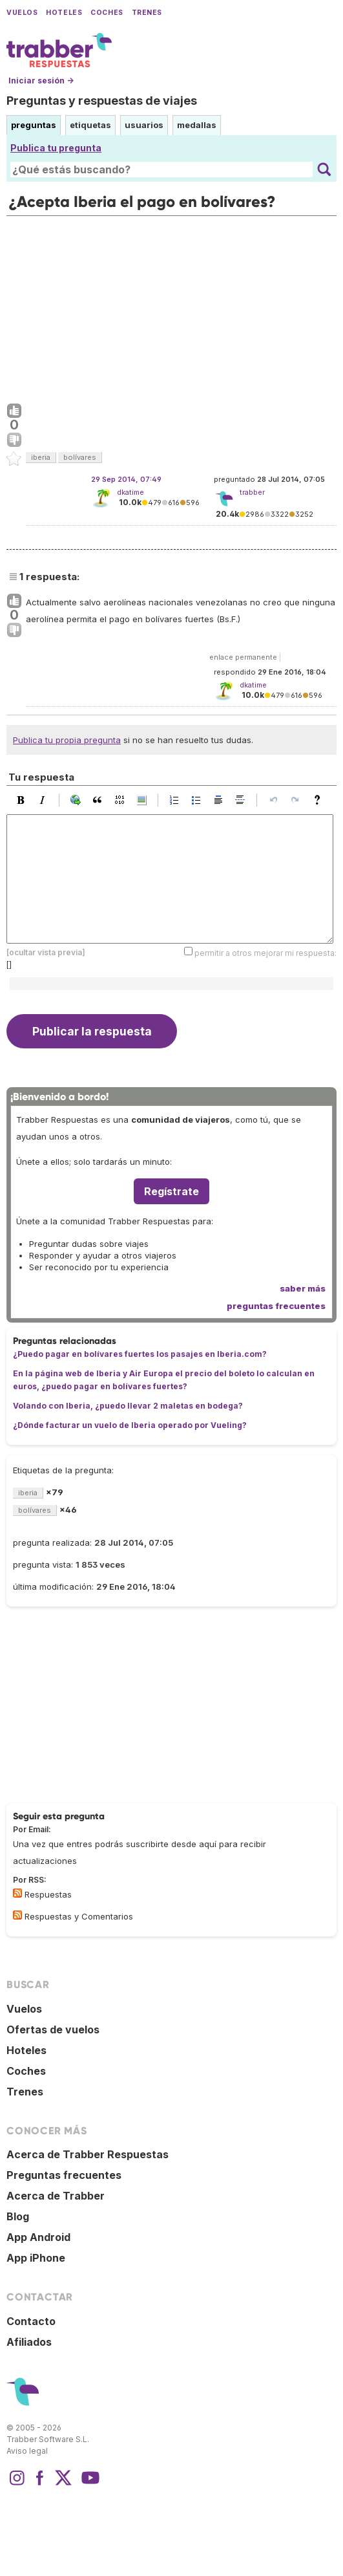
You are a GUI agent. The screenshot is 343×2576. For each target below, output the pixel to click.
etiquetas (90, 125)
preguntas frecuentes (276, 1306)
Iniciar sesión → (41, 80)
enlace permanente (243, 657)
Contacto (31, 2321)
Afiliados (29, 2341)
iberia (40, 457)
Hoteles (64, 12)
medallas (196, 125)
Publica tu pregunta (55, 147)
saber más (303, 1288)
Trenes (147, 12)
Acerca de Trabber (55, 2195)
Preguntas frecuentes (63, 2175)
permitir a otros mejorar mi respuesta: (265, 953)
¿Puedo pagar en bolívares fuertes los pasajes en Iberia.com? (140, 1354)
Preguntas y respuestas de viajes (101, 100)
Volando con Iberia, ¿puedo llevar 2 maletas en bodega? (128, 1406)
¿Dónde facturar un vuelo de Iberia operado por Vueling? (130, 1425)
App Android (38, 2237)
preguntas (33, 125)
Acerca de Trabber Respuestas (87, 2154)
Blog (17, 2216)
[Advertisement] (171, 306)
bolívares (79, 457)
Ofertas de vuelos (52, 2029)
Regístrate (171, 1191)
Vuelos (21, 12)
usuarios (144, 125)
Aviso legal (27, 2451)
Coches (106, 12)
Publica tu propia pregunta (67, 740)
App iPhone (35, 2257)
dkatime (130, 492)
